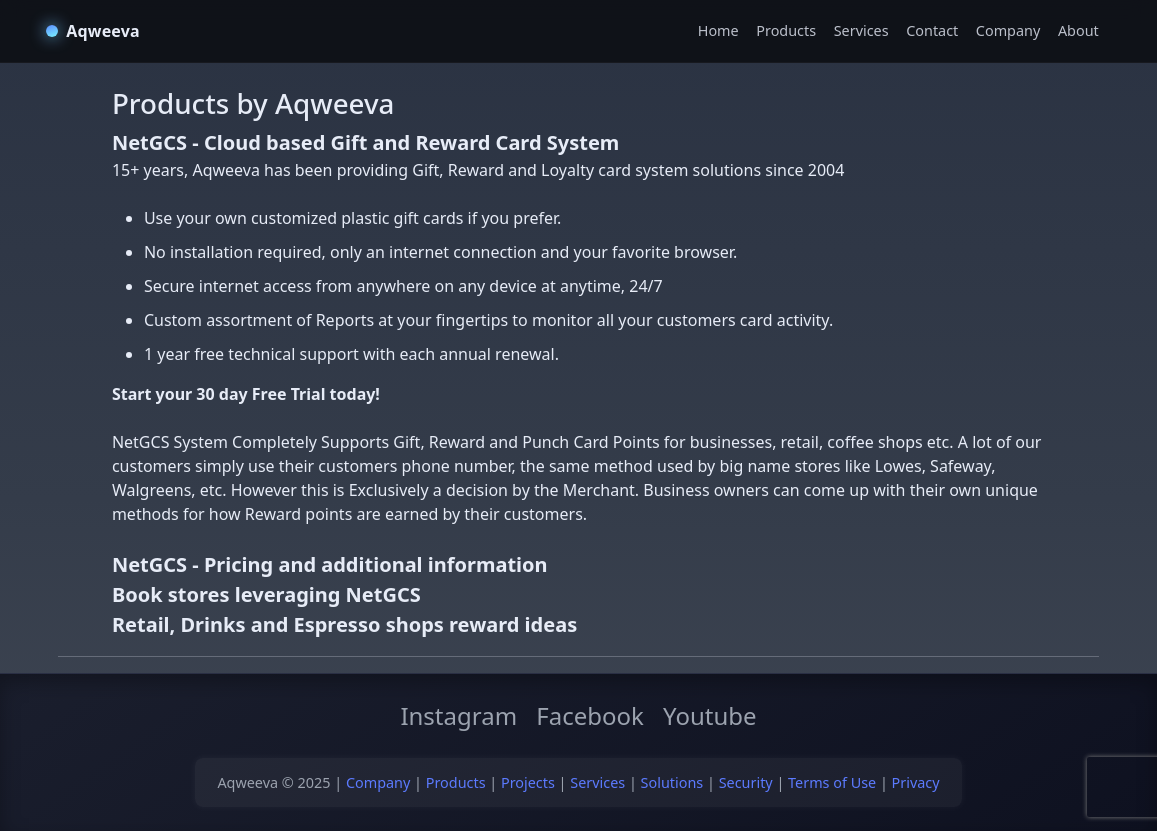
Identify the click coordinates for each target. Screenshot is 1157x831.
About (1078, 30)
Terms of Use (832, 782)
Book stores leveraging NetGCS (266, 594)
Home (718, 30)
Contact (932, 30)
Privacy (916, 782)
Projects (528, 782)
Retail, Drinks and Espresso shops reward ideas (344, 624)
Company (1008, 30)
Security (746, 782)
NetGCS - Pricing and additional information (330, 564)
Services (861, 30)
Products (786, 30)
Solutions (672, 782)
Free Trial (289, 394)
